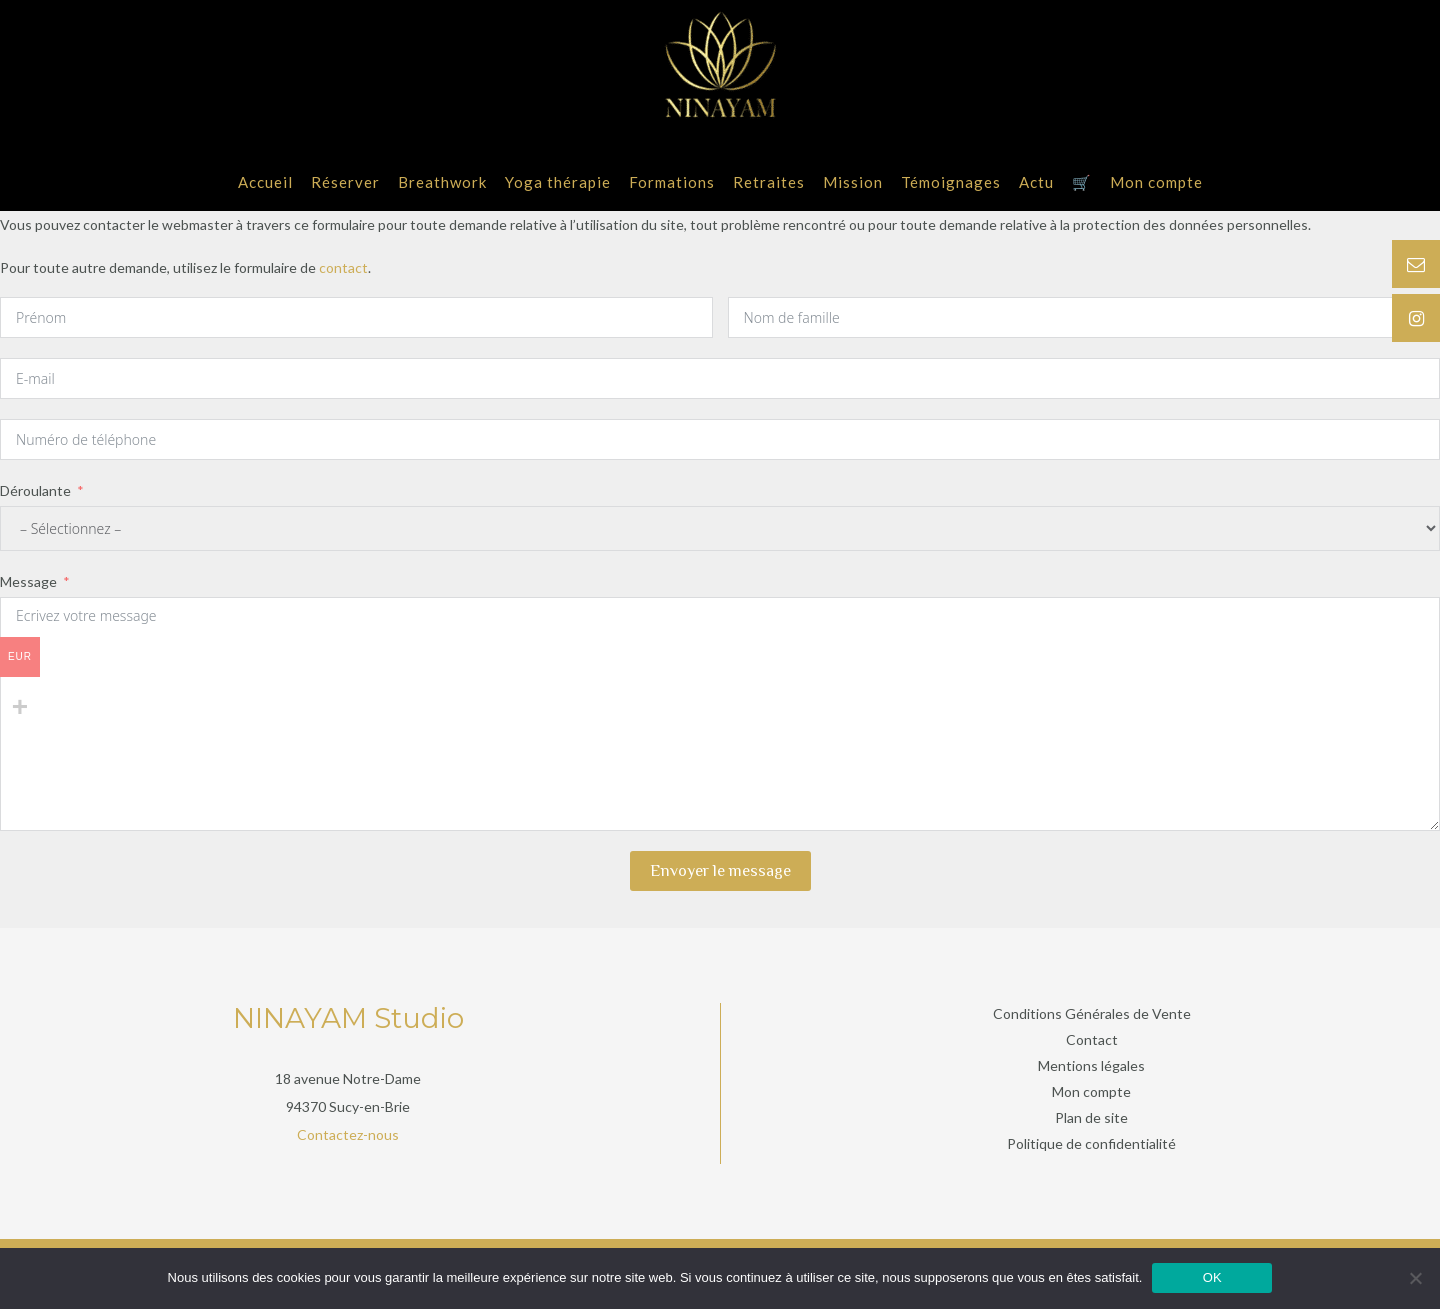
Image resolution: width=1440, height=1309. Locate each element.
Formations (672, 182)
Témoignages (951, 182)
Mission (853, 182)
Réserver (345, 182)
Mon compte (1156, 182)
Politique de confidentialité (1091, 1143)
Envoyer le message (720, 871)
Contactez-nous (348, 1134)
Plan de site (1091, 1117)
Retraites (769, 182)
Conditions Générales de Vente (1092, 1013)
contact (343, 267)
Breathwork (442, 182)
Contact (1092, 1039)
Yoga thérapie (558, 182)
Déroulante (35, 490)
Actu (1036, 182)
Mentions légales (1091, 1065)
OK (1212, 1277)
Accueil (265, 182)
